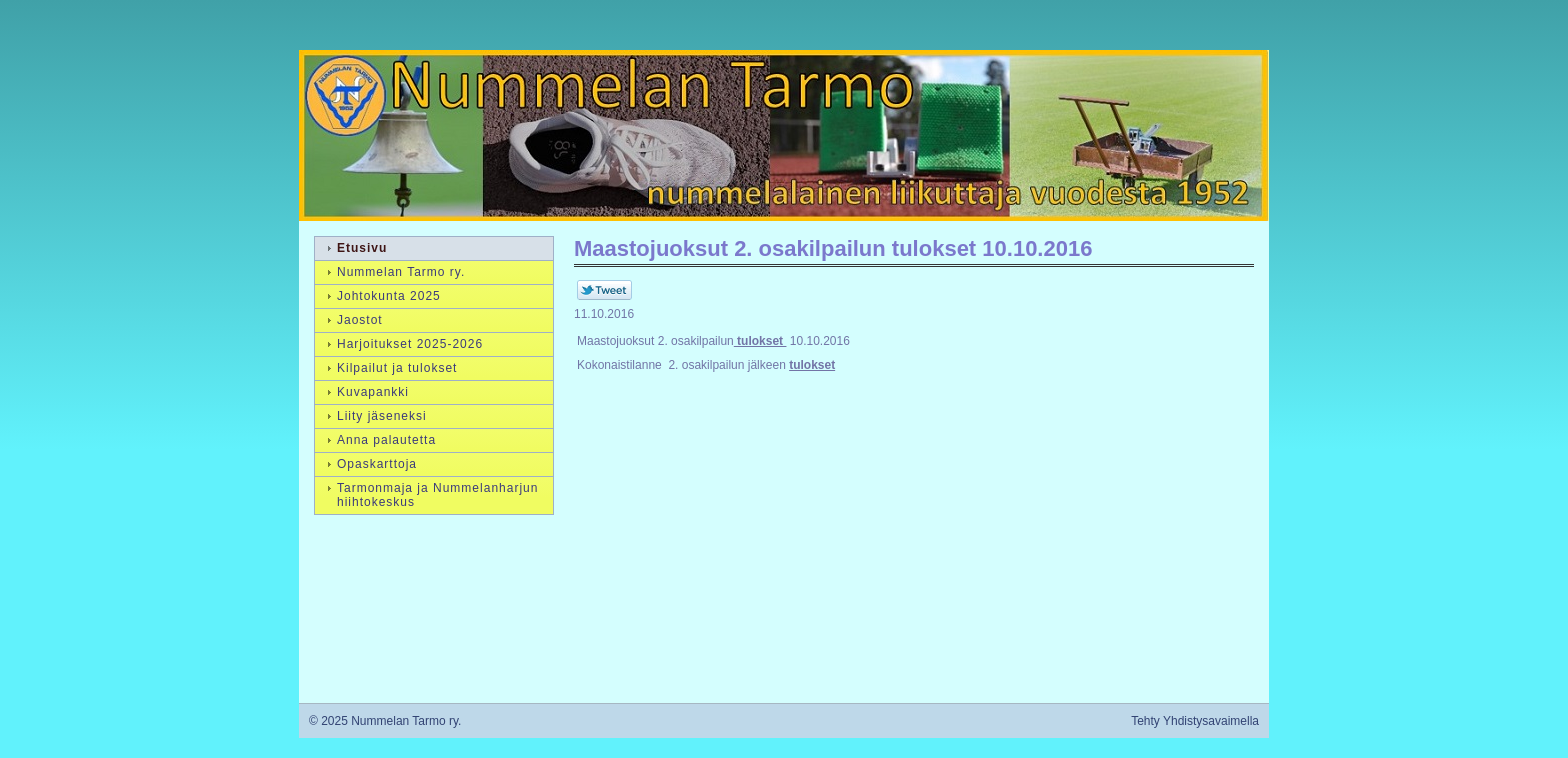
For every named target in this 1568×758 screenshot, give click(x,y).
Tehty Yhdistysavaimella (1195, 721)
